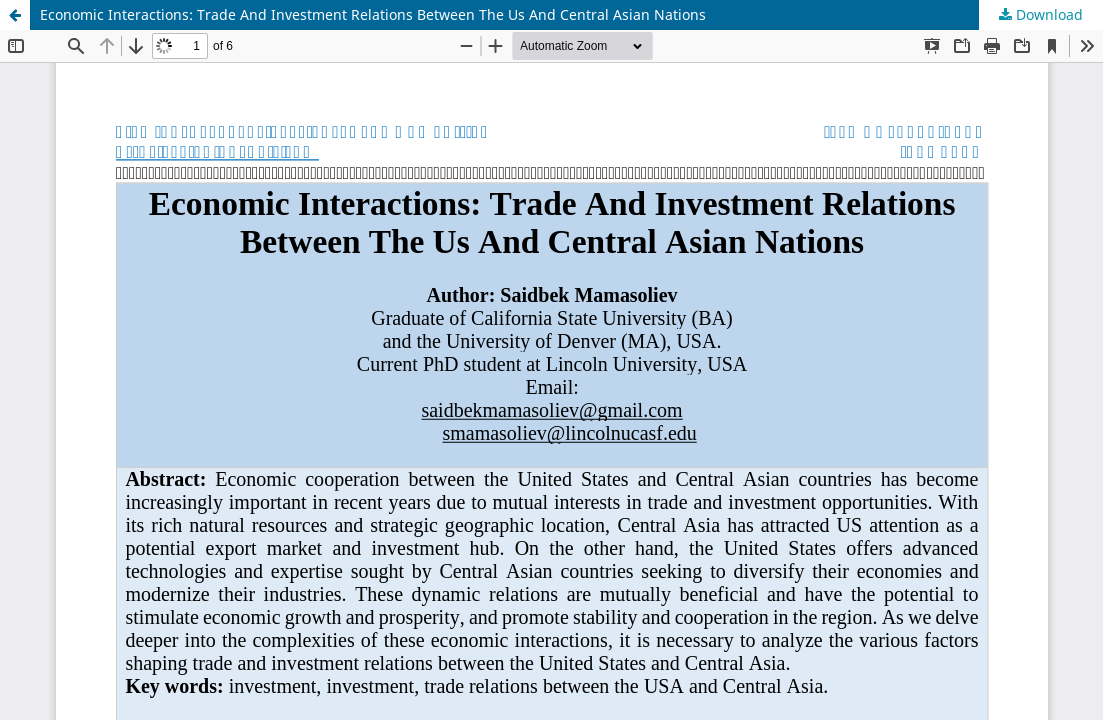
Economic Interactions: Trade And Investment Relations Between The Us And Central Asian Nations (373, 14)
